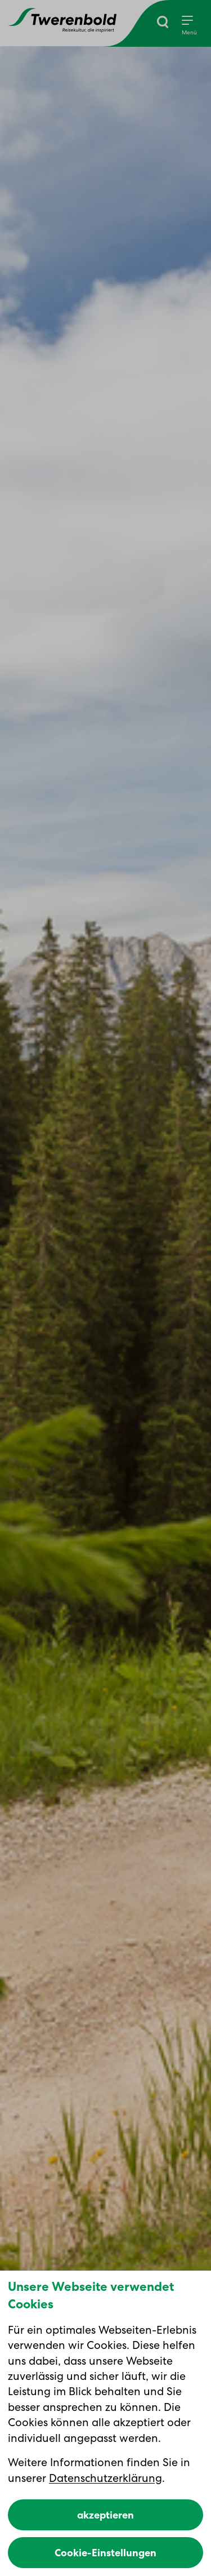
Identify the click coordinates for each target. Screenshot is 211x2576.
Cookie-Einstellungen (105, 2552)
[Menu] (189, 26)
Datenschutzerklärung (105, 2478)
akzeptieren (105, 2514)
